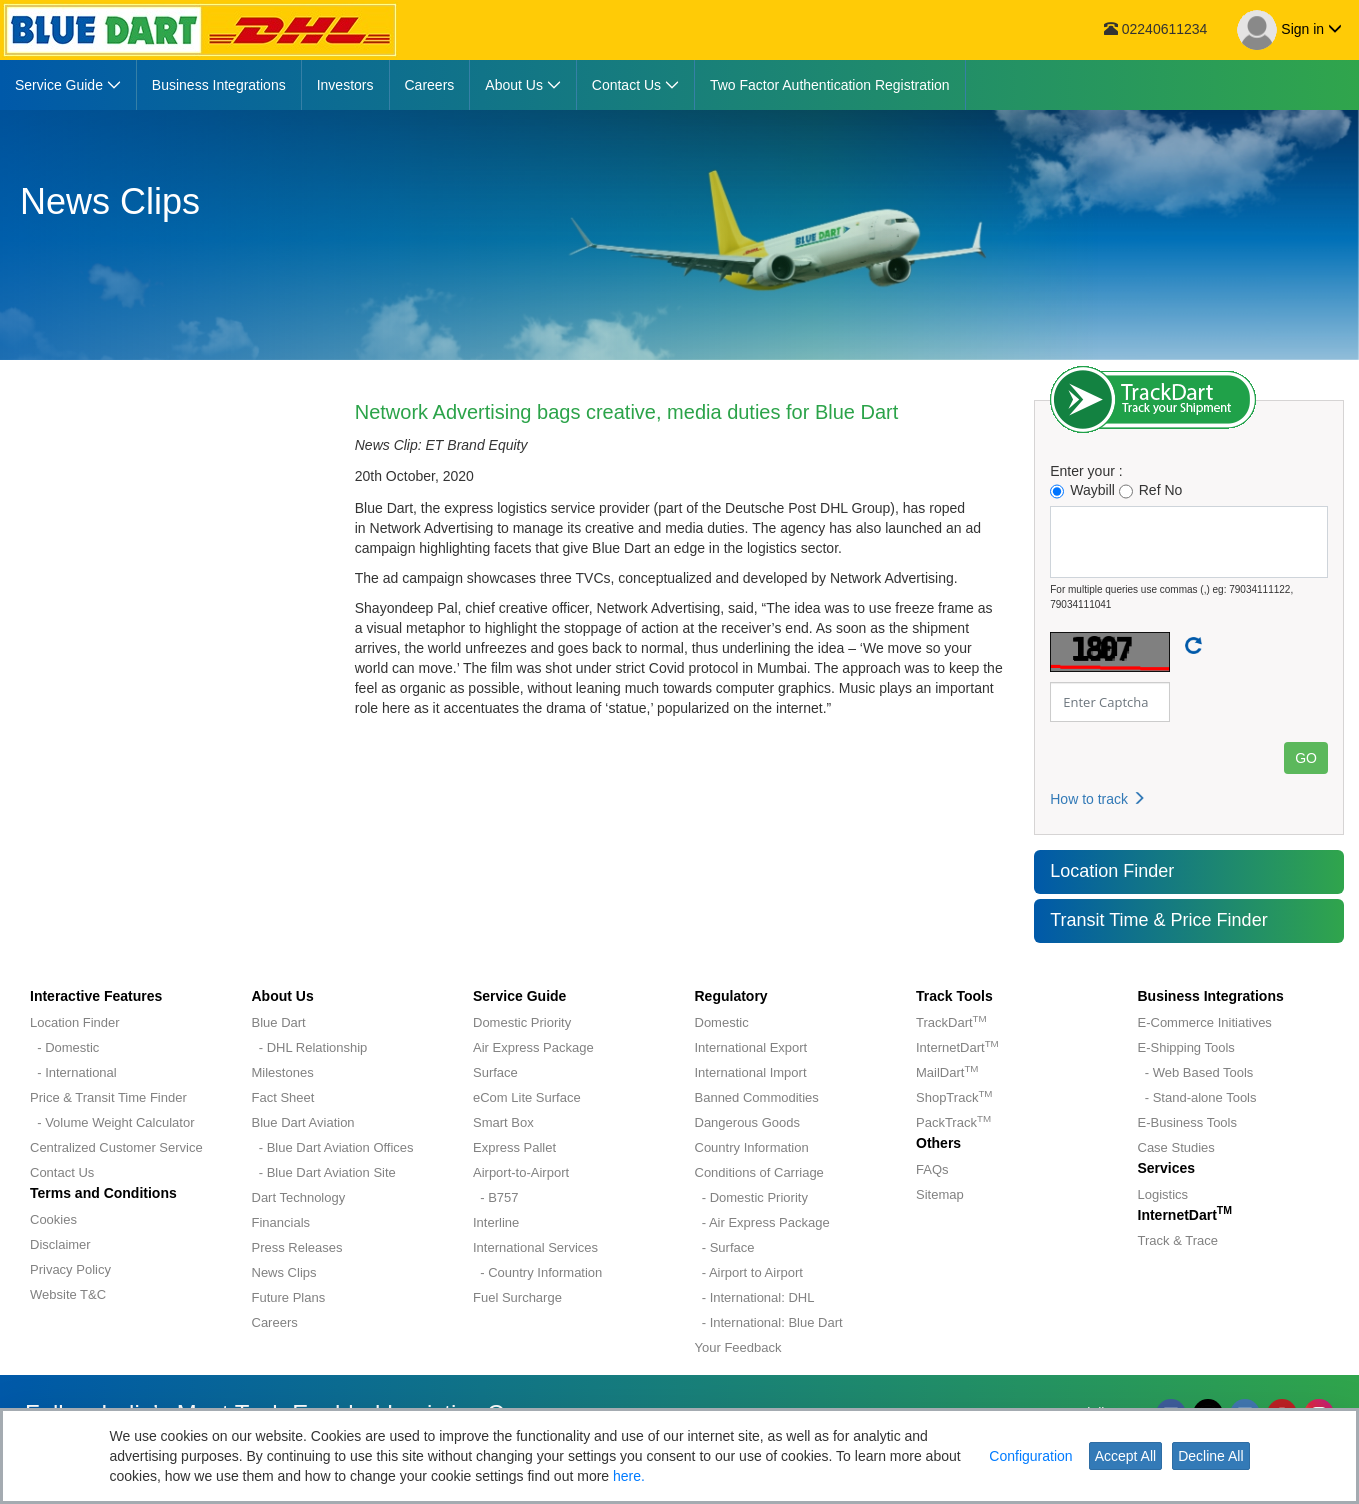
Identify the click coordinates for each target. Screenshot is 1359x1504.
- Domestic (64, 1047)
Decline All (1210, 1456)
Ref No (1151, 490)
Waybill (1082, 490)
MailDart (947, 1072)
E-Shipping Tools (1186, 1047)
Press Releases (297, 1247)
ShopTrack (954, 1097)
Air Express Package (533, 1047)
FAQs (932, 1169)
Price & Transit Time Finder (108, 1097)
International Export (751, 1047)
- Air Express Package (762, 1222)
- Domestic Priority (751, 1197)
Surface (495, 1072)
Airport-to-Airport (521, 1172)
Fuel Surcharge (517, 1297)
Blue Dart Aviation (303, 1122)
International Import (751, 1072)
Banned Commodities (757, 1097)
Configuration (1030, 1456)
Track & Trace (1178, 1240)
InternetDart (957, 1047)
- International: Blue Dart (769, 1322)
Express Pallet (514, 1147)
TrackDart (951, 1022)
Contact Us (62, 1172)
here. (629, 1476)
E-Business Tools (1187, 1122)
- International (73, 1072)
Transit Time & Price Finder (1158, 920)
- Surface (725, 1247)
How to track (1098, 799)
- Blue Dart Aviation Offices (333, 1147)
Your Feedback (738, 1347)
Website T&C (68, 1294)
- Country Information (537, 1272)
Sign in (1289, 30)
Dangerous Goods (748, 1122)
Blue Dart (279, 1022)
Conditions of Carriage (759, 1172)
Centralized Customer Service (116, 1147)
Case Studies (1176, 1147)
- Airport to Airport (749, 1272)
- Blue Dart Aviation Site (324, 1172)
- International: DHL (755, 1297)
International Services (535, 1247)
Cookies (53, 1219)
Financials (281, 1222)
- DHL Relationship (310, 1047)
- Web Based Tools (1196, 1072)
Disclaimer (60, 1244)
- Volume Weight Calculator (112, 1122)
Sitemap (940, 1194)
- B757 (496, 1197)
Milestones (283, 1072)
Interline (496, 1222)
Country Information (752, 1147)
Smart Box (503, 1122)
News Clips (284, 1272)
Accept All (1125, 1456)
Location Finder (1112, 871)
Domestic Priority (522, 1022)
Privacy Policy (70, 1269)
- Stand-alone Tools (1197, 1097)
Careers (275, 1322)
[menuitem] (68, 85)
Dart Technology (299, 1197)
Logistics (1163, 1194)
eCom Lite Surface (527, 1097)
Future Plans (289, 1297)
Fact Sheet (283, 1097)
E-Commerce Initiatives (1205, 1022)
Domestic (722, 1022)
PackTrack (953, 1122)
